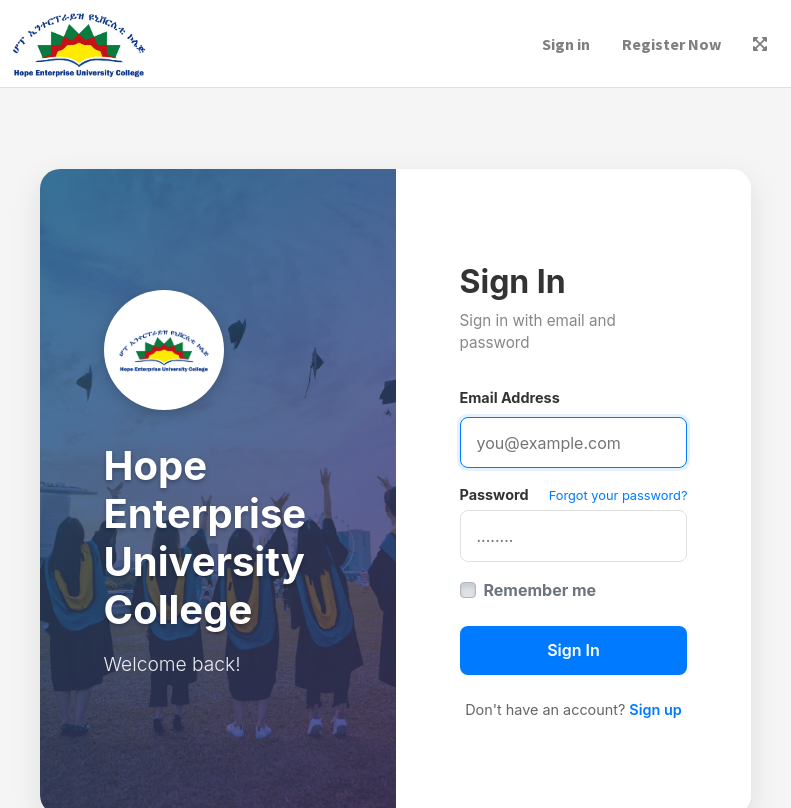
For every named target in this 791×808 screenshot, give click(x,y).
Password (494, 494)
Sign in (566, 44)
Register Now (671, 44)
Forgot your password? (618, 495)
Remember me (540, 590)
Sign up (655, 709)
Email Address (510, 397)
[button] (760, 44)
